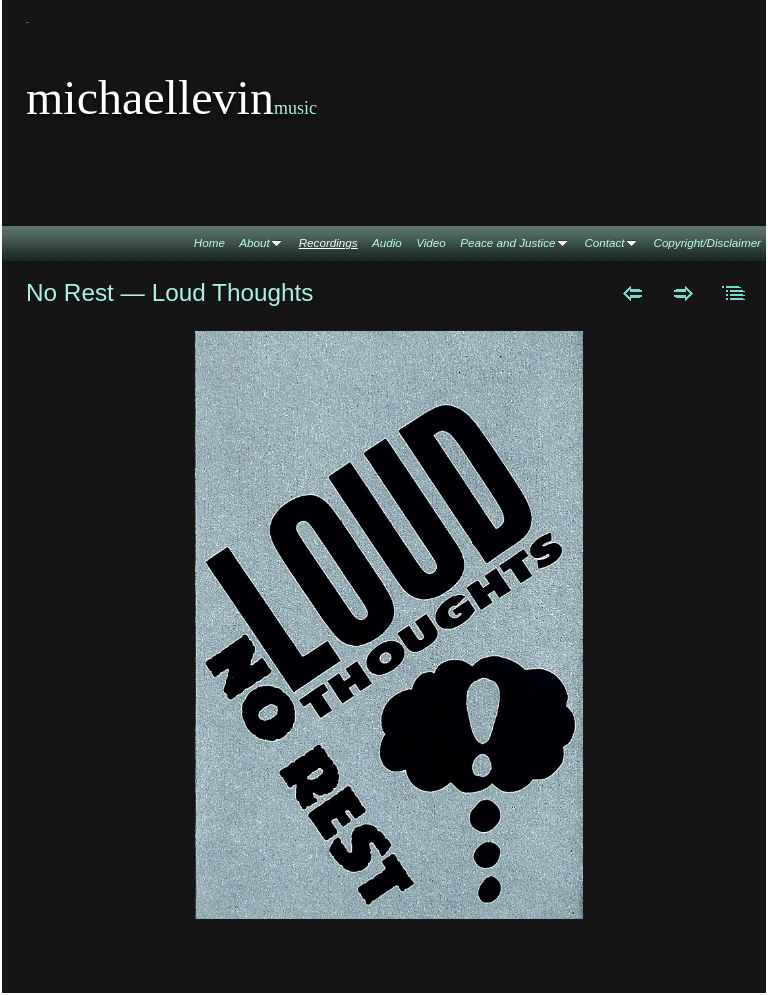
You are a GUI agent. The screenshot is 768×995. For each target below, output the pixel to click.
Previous (632, 293)
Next (683, 293)
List (734, 293)
